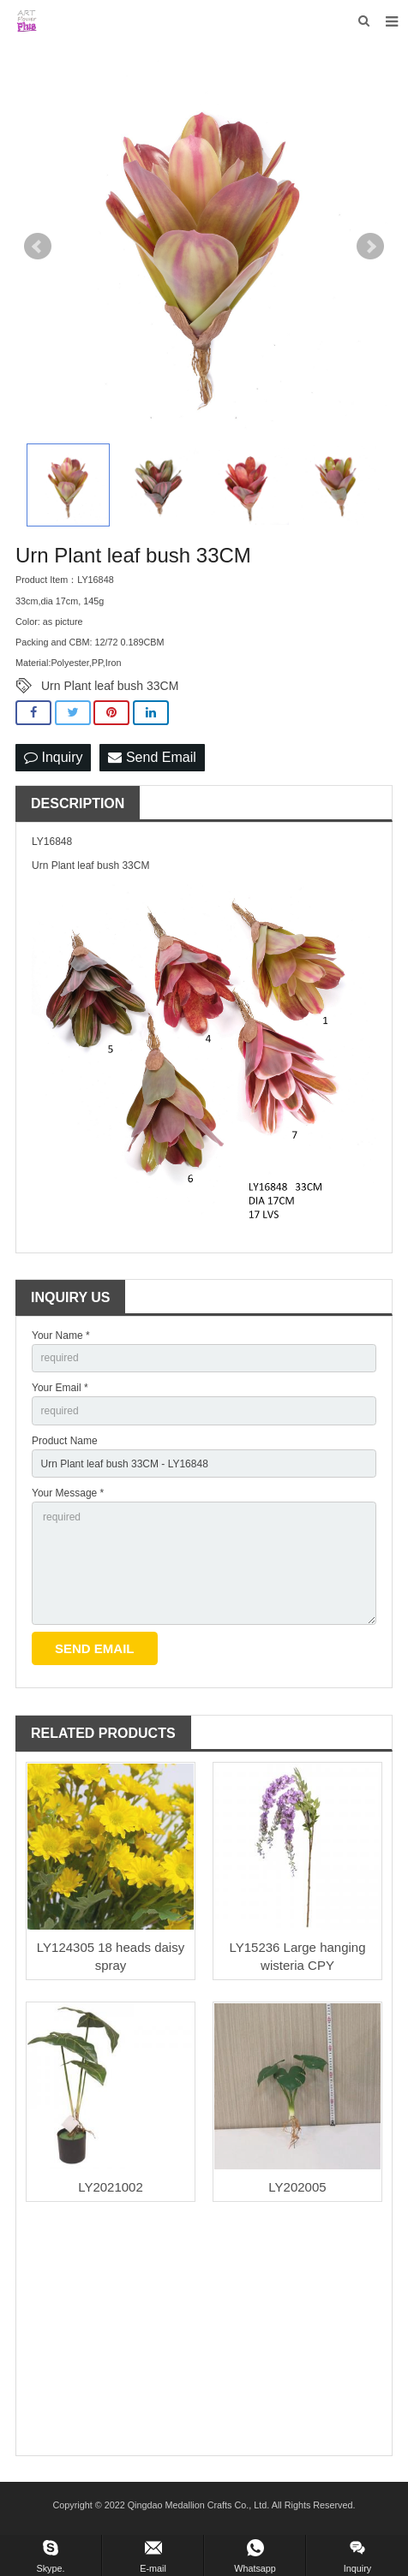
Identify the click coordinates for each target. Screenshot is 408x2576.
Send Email (151, 757)
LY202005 (297, 2187)
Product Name (65, 1441)
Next (370, 246)
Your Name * (61, 1336)
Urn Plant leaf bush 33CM (109, 686)
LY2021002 (110, 2187)
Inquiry (53, 757)
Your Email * (60, 1388)
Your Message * (68, 1493)
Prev (37, 246)
